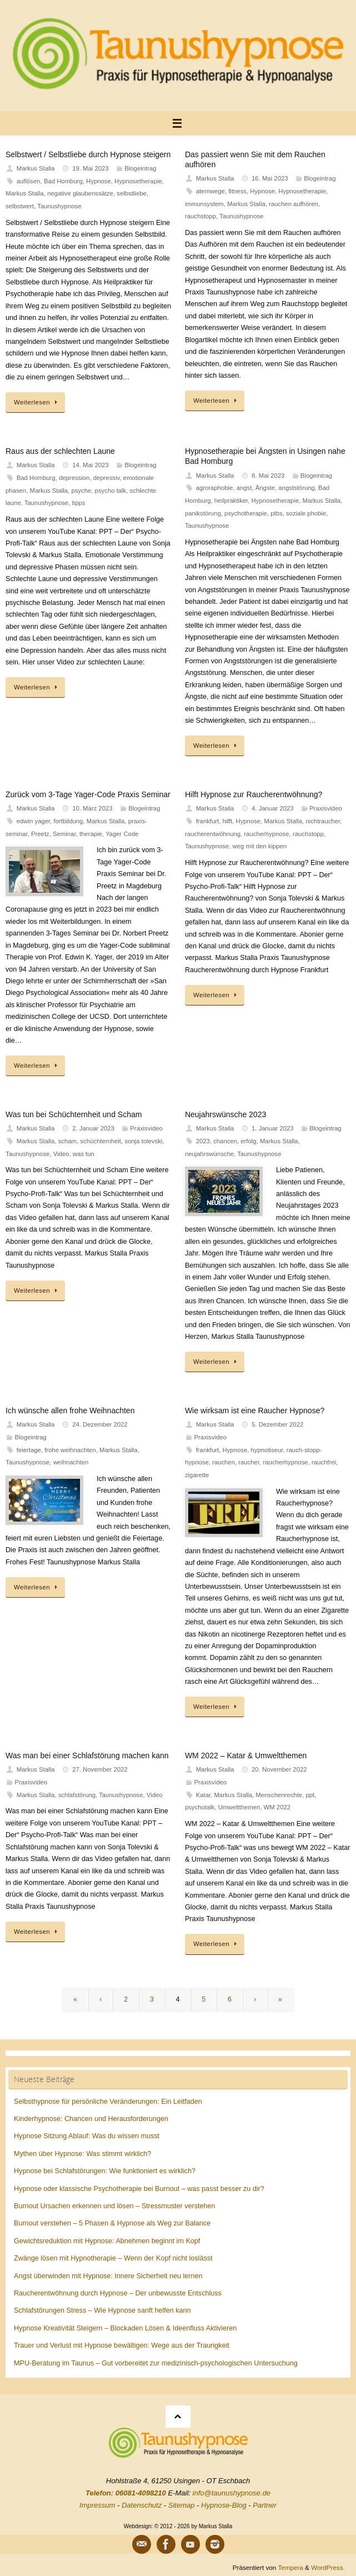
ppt (309, 1795)
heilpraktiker (231, 500)
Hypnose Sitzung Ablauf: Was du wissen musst (86, 2136)
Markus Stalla (36, 168)
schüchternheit (100, 1141)
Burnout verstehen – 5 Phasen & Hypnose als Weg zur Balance (112, 2223)
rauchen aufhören (293, 204)
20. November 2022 (279, 1769)
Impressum (97, 2505)
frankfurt (207, 821)
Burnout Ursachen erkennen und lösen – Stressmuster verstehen (114, 2206)
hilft (228, 821)
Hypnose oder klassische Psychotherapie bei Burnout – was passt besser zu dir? (139, 2189)
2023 (203, 1141)
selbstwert (20, 206)
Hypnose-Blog (224, 2505)
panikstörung (203, 513)
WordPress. (328, 2567)
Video (61, 1154)
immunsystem (204, 204)
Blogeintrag (140, 168)
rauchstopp (200, 216)
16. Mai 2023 (270, 178)
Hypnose (98, 181)
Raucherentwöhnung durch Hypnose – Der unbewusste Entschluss (118, 2293)
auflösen (29, 181)
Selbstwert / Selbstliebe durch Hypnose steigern (88, 154)
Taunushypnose (59, 206)
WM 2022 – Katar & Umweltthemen (246, 1755)
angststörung (296, 487)
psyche (81, 490)
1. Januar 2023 (273, 1128)
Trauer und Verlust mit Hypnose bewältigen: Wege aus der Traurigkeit (121, 2345)
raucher (248, 1462)
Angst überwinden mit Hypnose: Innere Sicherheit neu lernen (108, 2276)
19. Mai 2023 (90, 168)
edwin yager (33, 821)
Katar (203, 1795)
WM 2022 (277, 1807)
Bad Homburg (63, 181)
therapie (90, 834)
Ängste (265, 487)
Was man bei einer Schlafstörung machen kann (87, 1755)
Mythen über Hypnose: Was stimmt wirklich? (82, 2154)
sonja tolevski (143, 1141)
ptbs (276, 513)
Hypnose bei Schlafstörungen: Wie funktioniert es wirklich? (104, 2171)
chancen (225, 1141)
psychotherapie (245, 513)
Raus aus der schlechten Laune (60, 451)
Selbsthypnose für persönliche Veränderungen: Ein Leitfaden (108, 2101)
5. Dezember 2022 (277, 1424)
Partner (265, 2505)
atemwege (210, 191)
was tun (83, 1154)
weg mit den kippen (260, 846)
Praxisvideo (325, 808)
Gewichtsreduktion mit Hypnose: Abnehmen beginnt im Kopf (107, 2241)
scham (67, 1141)
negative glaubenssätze (80, 193)
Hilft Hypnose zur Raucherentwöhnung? (253, 794)
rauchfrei (324, 1462)
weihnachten (71, 1462)
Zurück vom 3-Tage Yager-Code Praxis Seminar (88, 794)
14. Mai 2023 (90, 465)
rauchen (223, 1462)
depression (74, 477)
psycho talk (111, 490)
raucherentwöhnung (212, 834)
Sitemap (181, 2505)
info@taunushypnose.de (231, 2493)
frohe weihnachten (70, 1450)
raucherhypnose (266, 834)
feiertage (29, 1450)
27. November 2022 (100, 1769)
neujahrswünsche (209, 1154)
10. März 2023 (92, 808)
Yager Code (122, 834)
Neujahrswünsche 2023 (225, 1114)
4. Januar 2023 (273, 808)
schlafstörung (77, 1795)
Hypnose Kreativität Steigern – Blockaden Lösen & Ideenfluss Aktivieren (125, 2328)
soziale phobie (306, 513)
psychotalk (200, 1807)
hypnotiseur (267, 1450)
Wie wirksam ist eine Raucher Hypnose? (254, 1410)
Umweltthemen (239, 1807)
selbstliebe (132, 193)
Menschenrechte (278, 1795)
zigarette (197, 1475)
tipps (78, 502)
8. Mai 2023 (268, 475)
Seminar (64, 834)
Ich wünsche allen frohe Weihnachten (70, 1410)
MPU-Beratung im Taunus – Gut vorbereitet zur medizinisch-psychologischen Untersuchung (156, 2363)
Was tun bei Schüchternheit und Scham (74, 1114)
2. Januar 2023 (93, 1128)
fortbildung (68, 821)
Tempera (290, 2567)
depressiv (106, 477)
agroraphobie (214, 487)
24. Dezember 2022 (100, 1424)
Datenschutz (142, 2505)
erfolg (248, 1141)
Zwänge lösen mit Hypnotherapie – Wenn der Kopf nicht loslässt (113, 2258)
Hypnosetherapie (138, 181)
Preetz (40, 834)
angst (244, 487)
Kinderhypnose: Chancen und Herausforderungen (91, 2119)
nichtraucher (322, 821)
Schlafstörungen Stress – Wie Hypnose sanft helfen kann (102, 2310)
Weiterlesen (37, 402)
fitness (237, 191)
